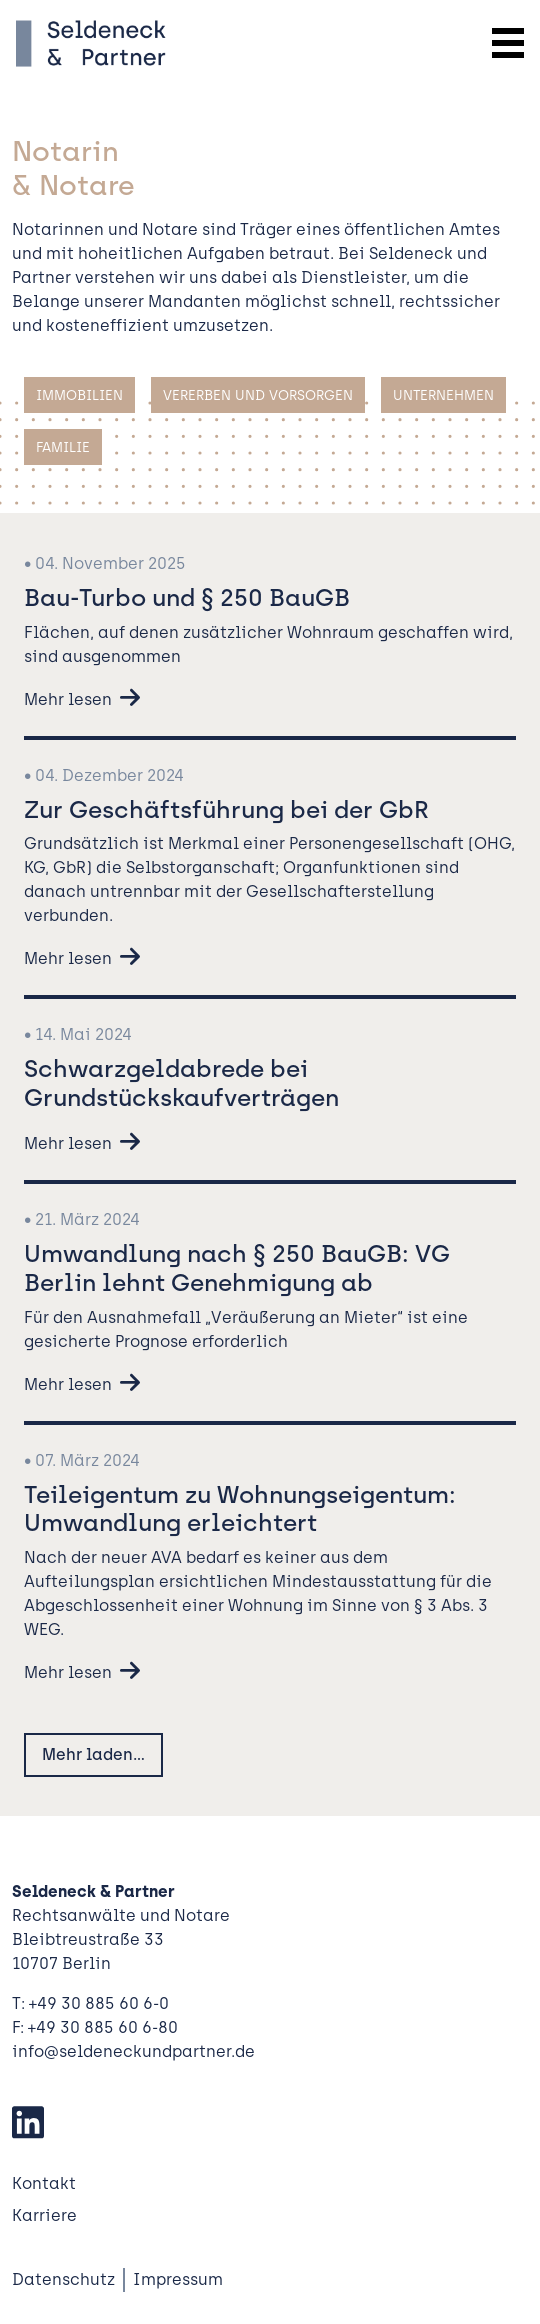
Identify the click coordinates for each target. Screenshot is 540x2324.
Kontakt (44, 2183)
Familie (63, 447)
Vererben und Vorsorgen (258, 395)
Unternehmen (443, 395)
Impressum (178, 2279)
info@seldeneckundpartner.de (133, 2051)
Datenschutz (63, 2279)
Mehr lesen (68, 699)
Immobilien (79, 395)
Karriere (44, 2215)
